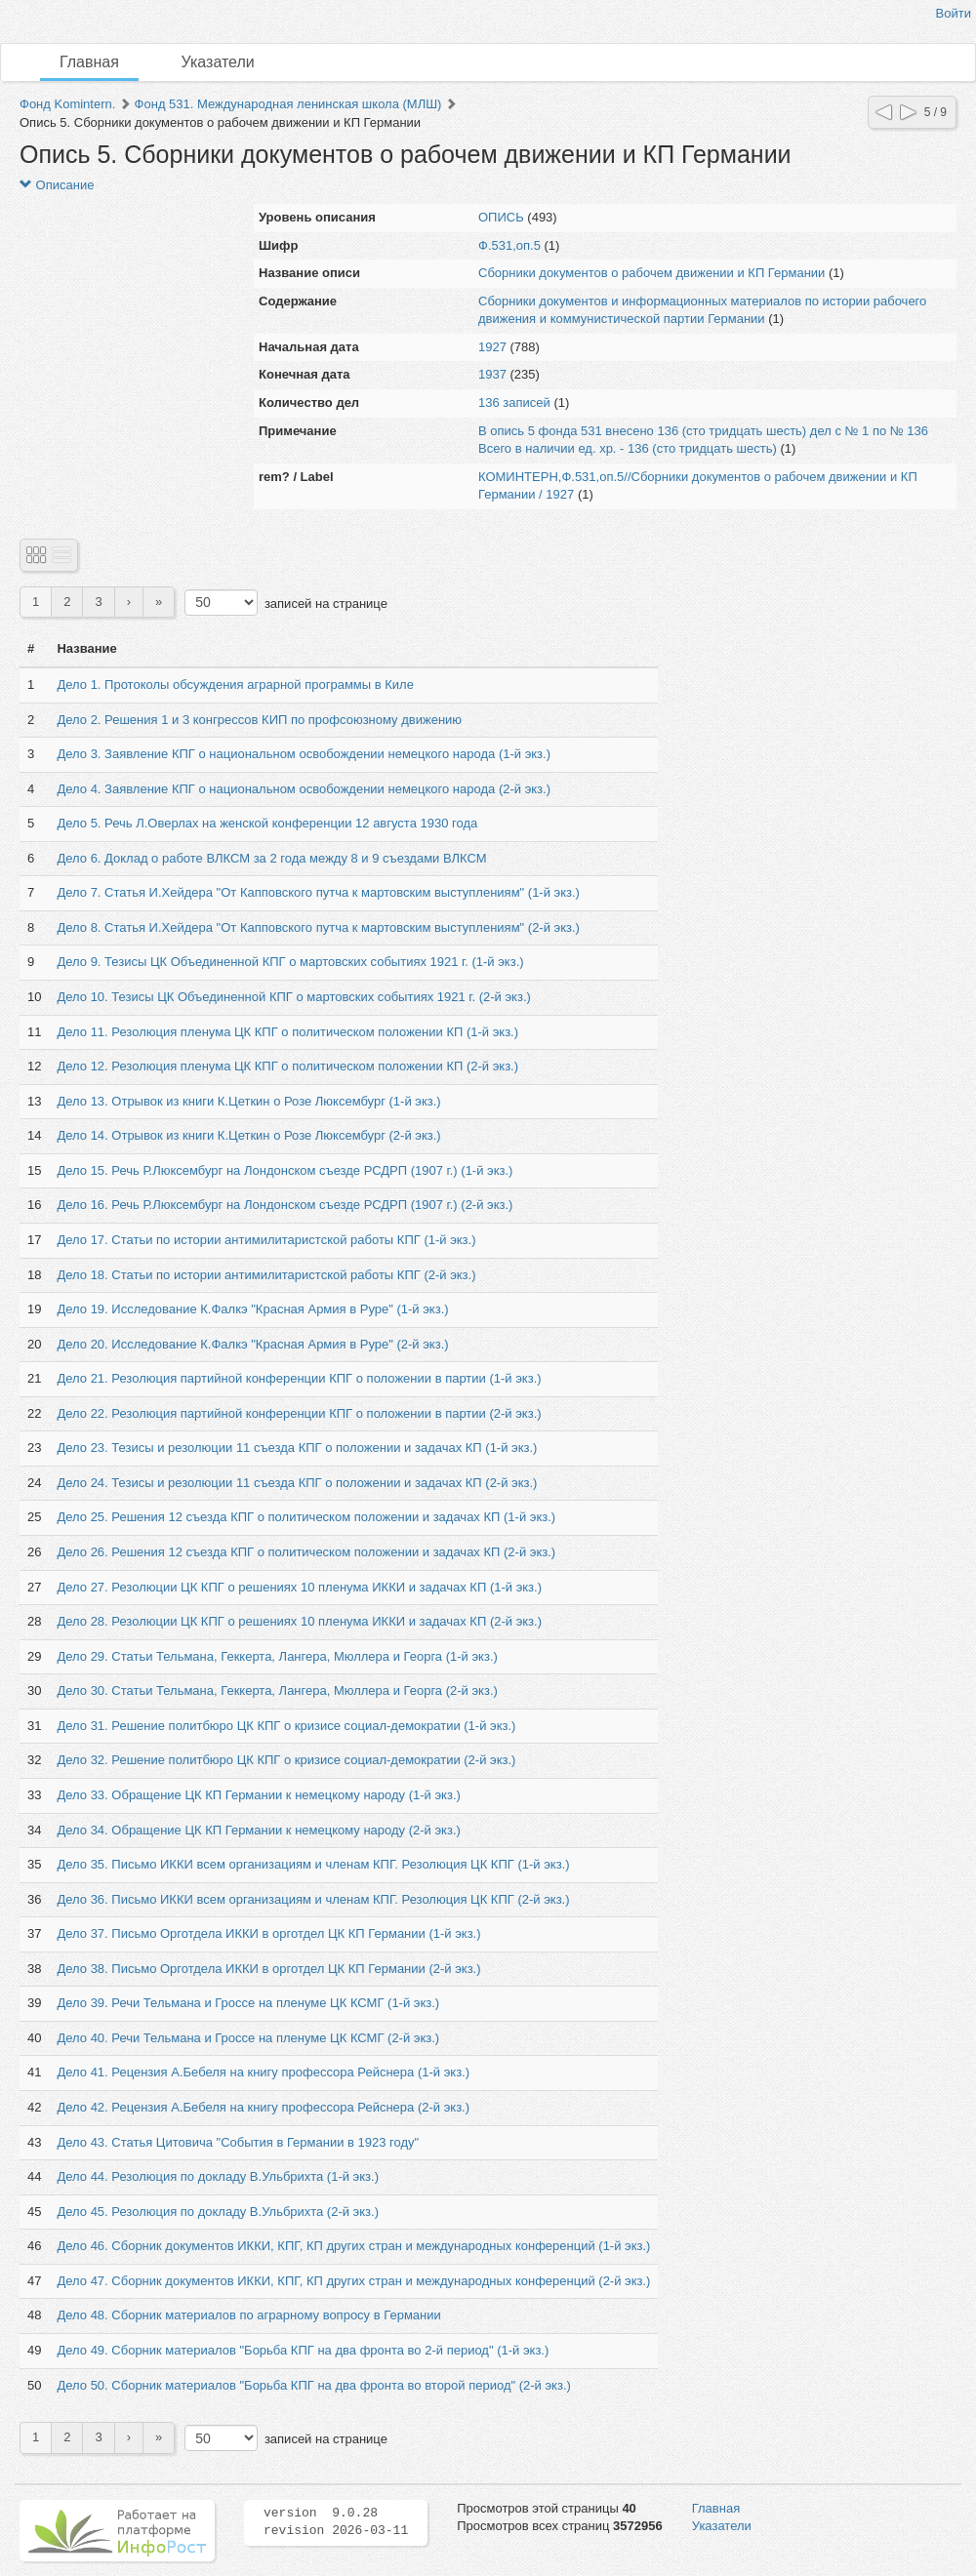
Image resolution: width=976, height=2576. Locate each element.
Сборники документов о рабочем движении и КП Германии (651, 272)
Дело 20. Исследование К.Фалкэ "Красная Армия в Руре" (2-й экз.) (252, 1344)
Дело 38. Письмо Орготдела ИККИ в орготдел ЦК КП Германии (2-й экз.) (268, 1968)
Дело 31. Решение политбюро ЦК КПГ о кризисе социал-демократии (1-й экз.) (286, 1725)
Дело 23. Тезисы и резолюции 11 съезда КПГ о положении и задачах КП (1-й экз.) (297, 1447)
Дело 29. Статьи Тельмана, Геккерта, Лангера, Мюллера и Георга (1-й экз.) (277, 1656)
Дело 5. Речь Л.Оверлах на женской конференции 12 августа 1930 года (267, 823)
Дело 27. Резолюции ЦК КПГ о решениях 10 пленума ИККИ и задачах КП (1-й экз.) (299, 1587)
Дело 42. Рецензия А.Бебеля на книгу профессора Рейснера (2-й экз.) (263, 2107)
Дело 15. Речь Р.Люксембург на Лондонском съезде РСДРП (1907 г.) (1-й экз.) (284, 1170)
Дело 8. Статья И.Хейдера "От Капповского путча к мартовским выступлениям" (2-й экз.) (318, 927)
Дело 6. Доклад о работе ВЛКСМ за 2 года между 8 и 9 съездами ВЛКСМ (271, 858)
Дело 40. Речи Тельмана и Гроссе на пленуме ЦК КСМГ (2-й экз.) (248, 2038)
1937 (492, 374)
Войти (953, 13)
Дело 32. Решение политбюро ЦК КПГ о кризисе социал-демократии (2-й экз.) (286, 1759)
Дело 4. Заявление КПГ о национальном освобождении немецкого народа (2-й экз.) (303, 789)
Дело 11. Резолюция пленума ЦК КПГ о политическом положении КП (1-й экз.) (287, 1032)
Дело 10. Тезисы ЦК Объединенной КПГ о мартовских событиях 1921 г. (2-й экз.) (293, 996)
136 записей (514, 402)
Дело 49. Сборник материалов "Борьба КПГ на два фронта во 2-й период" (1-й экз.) (303, 2350)
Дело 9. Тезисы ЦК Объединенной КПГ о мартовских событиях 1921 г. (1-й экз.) (290, 961)
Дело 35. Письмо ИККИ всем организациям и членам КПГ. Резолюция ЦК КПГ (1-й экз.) (313, 1864)
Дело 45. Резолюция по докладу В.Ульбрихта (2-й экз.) (218, 2211)
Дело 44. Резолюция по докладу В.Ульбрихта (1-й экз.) (218, 2176)
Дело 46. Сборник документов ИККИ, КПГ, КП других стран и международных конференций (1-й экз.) (353, 2245)
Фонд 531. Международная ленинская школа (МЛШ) (288, 104)
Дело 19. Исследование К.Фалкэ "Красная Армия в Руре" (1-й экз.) (252, 1309)
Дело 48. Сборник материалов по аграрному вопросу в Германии (248, 2315)
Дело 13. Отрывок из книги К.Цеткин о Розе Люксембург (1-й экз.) (248, 1101)
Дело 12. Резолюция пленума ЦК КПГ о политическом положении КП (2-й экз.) (287, 1066)
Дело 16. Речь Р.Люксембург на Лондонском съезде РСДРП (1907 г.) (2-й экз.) (284, 1204)
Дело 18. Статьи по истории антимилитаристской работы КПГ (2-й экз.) (266, 1275)
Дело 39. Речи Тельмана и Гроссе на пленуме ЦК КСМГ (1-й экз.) (248, 2002)
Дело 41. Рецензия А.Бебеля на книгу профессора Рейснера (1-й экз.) (263, 2072)
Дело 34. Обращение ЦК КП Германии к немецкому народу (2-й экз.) (258, 1830)
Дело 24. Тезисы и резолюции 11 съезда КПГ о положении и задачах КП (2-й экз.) (297, 1482)
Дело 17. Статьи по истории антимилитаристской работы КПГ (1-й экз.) (266, 1239)
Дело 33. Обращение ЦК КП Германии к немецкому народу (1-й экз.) (258, 1795)
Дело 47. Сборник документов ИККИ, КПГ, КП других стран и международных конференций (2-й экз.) (353, 2281)
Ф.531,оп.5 (509, 245)
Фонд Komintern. (67, 104)
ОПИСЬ (501, 217)
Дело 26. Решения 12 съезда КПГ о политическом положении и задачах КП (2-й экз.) (306, 1552)
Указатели (218, 62)
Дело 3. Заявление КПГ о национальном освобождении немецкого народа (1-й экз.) (303, 753)
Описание (57, 185)
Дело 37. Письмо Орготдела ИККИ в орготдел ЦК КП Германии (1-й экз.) (268, 1933)
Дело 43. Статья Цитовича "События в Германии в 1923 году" (238, 2142)
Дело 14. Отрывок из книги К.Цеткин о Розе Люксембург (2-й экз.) (248, 1135)
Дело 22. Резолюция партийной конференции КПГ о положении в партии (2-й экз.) (299, 1413)
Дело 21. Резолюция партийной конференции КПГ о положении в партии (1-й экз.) (299, 1378)
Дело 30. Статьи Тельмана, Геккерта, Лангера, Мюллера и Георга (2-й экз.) (277, 1690)
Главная (89, 62)
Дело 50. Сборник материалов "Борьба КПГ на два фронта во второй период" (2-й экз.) (313, 2385)
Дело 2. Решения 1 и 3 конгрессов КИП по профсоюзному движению (259, 719)
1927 (492, 347)
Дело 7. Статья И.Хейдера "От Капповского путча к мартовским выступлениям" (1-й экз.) (318, 892)
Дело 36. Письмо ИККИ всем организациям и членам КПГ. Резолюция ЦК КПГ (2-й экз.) (313, 1899)
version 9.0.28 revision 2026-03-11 (336, 2522)
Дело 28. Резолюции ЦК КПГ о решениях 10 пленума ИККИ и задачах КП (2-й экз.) (299, 1621)
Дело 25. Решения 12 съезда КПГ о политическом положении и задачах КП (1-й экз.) (306, 1516)
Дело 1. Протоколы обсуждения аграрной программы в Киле (235, 684)
